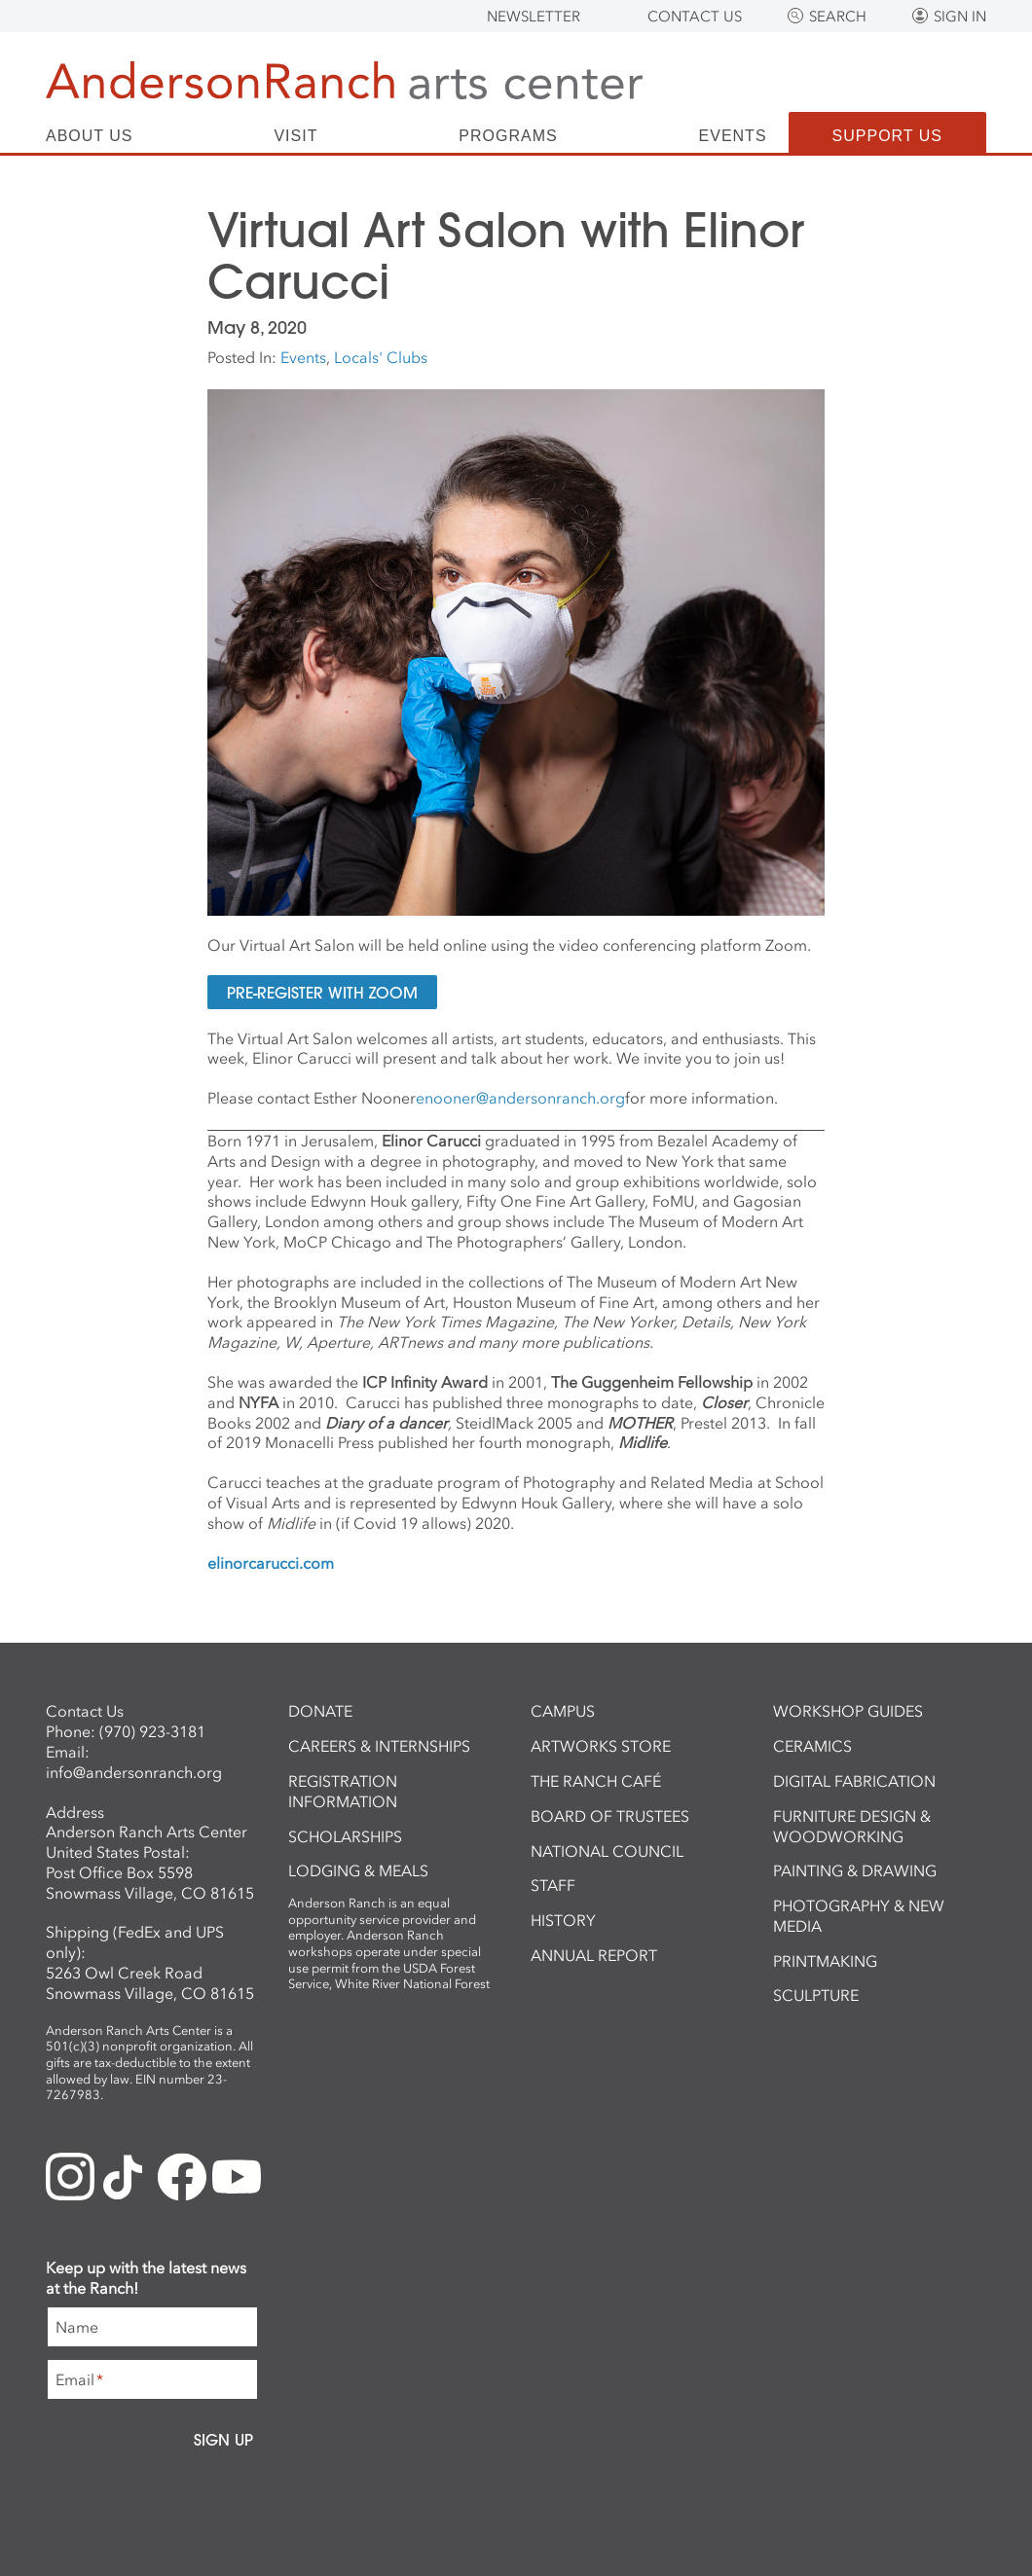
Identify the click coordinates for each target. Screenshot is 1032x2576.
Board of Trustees (610, 1816)
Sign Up (223, 2439)
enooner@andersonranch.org (520, 1097)
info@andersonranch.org (134, 1772)
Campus (563, 1711)
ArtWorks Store (601, 1746)
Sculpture (816, 1995)
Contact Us (694, 16)
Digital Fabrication (854, 1781)
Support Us (887, 135)
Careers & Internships (379, 1746)
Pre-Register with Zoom (322, 992)
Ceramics (812, 1746)
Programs (508, 136)
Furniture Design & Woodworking (852, 1826)
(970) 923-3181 (152, 1731)
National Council (607, 1851)
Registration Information (342, 1791)
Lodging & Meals (358, 1870)
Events (733, 136)
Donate (320, 1711)
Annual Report (594, 1955)
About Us (89, 136)
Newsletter (533, 16)
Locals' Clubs (380, 357)
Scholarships (345, 1836)
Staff (553, 1885)
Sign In (960, 16)
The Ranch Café (596, 1781)
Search (837, 16)
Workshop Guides (848, 1711)
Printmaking (825, 1961)
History (563, 1920)
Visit (295, 136)
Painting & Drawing (855, 1870)
